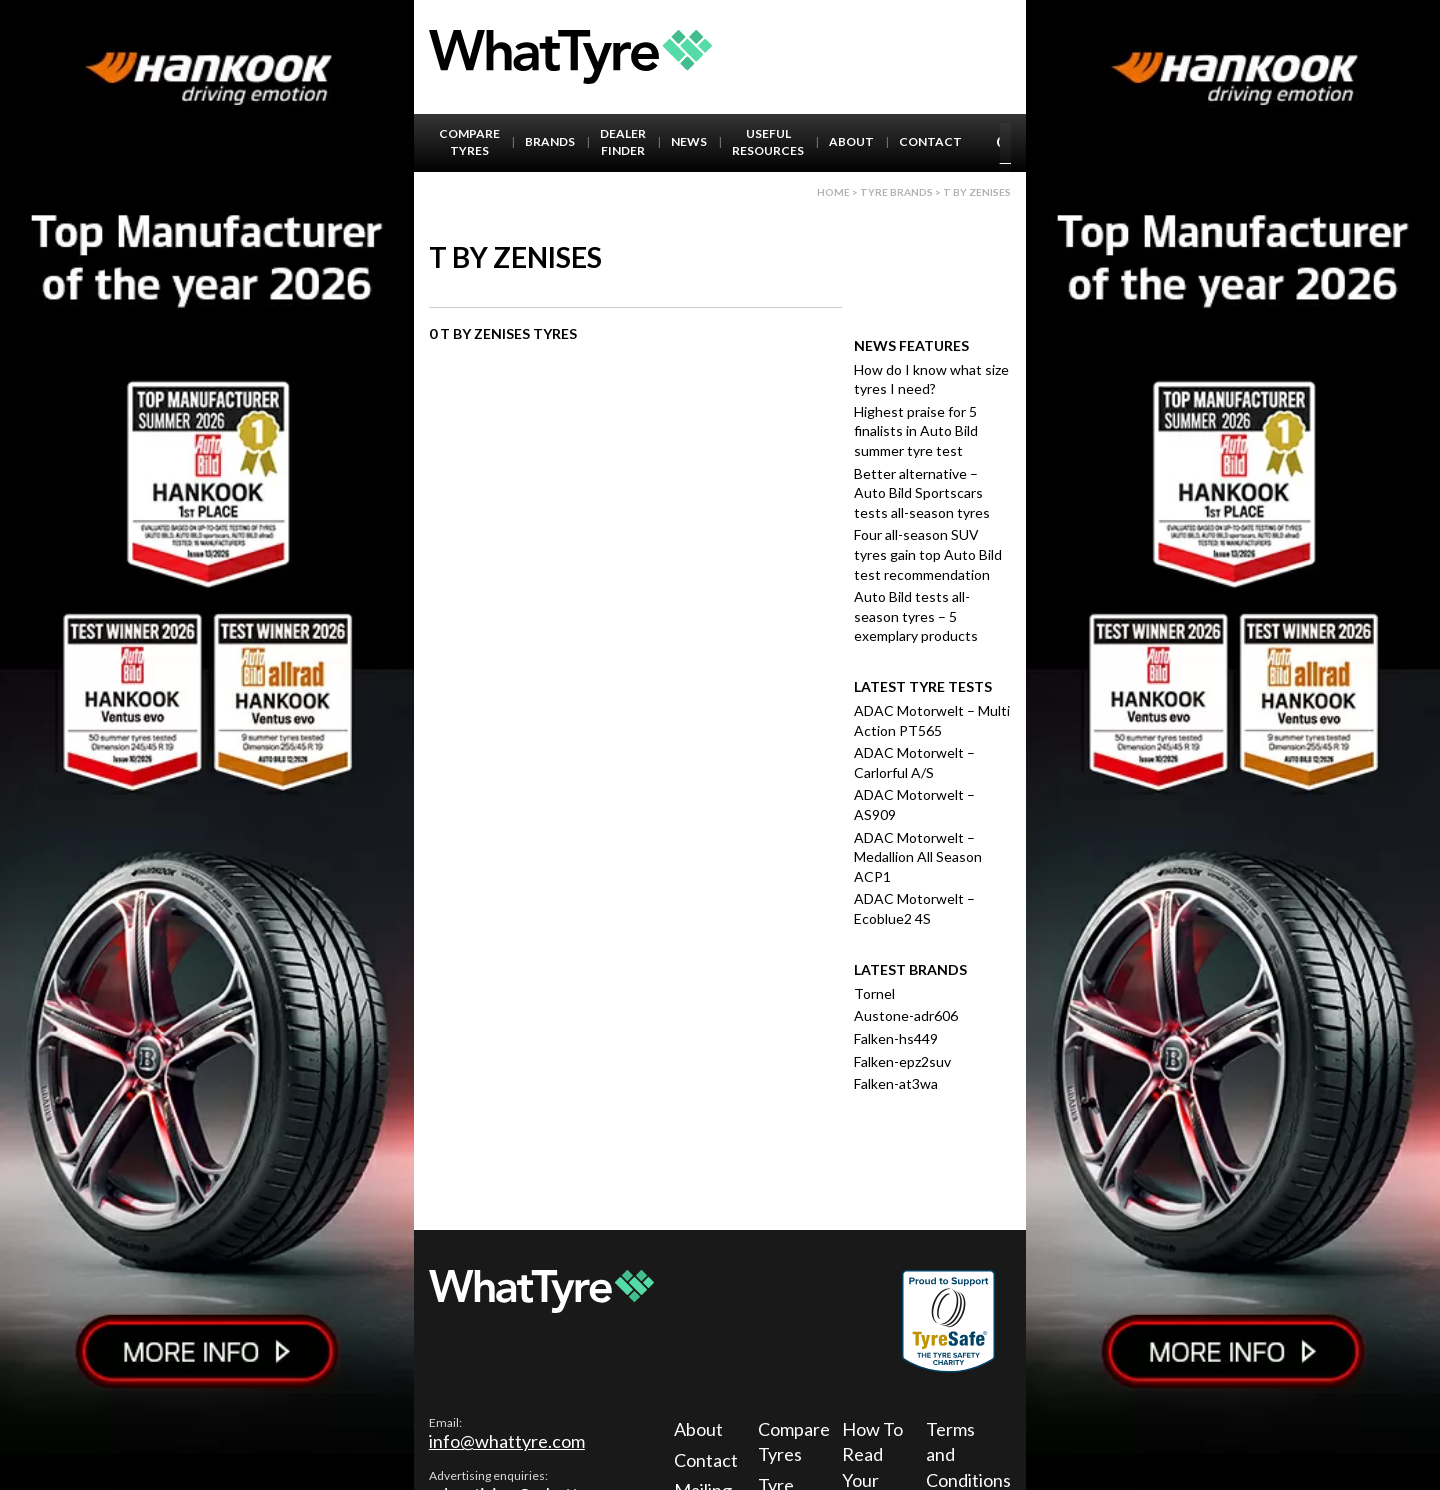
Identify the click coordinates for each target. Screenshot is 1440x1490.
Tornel (874, 993)
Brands (550, 141)
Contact (930, 141)
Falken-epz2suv (902, 1061)
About (851, 141)
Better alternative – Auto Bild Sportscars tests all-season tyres (922, 493)
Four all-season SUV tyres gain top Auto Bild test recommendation (928, 554)
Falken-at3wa (896, 1083)
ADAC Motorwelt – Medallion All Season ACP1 (918, 857)
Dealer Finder (623, 142)
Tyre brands (896, 192)
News (689, 141)
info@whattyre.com (507, 1441)
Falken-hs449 (896, 1038)
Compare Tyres (469, 142)
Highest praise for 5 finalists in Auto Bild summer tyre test (916, 431)
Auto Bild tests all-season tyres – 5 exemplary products (916, 616)
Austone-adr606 (906, 1015)
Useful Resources (768, 142)
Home (833, 192)
